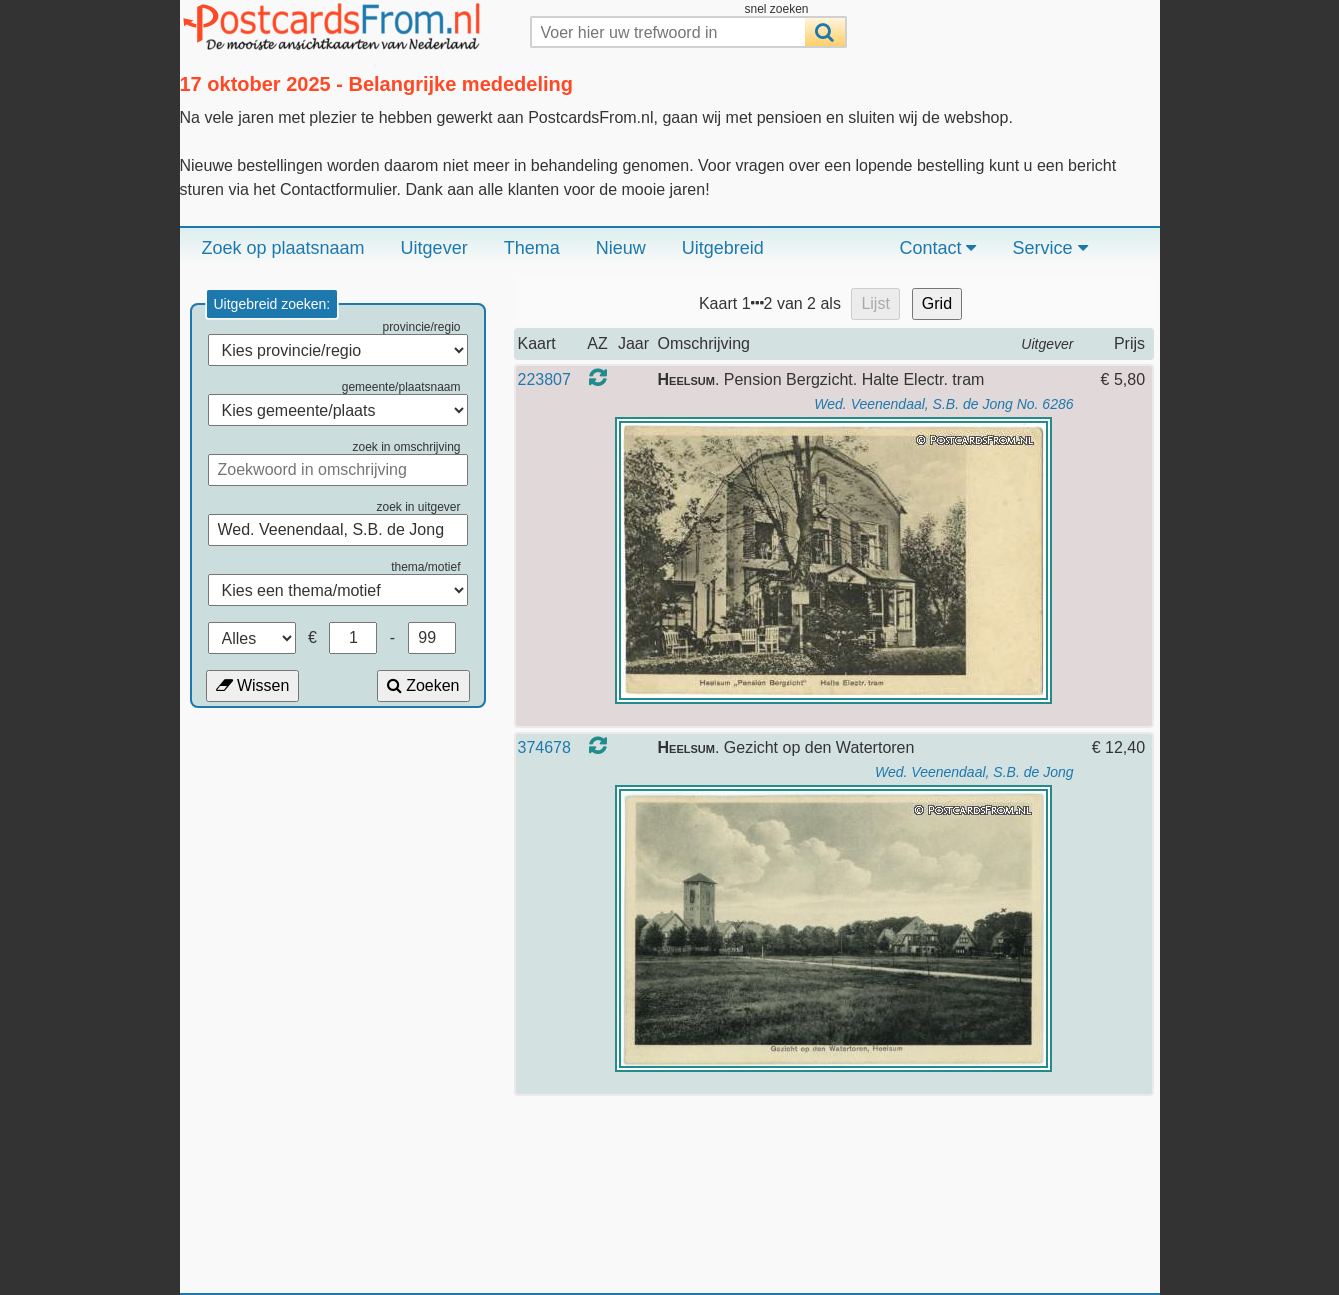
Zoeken (423, 685)
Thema (532, 248)
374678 (544, 747)
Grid (937, 303)
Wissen (253, 685)
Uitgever (434, 248)
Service (1049, 248)
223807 (544, 379)
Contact (937, 248)
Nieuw (621, 248)
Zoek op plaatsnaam (283, 248)
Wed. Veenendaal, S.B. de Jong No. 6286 (943, 404)
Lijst (875, 303)
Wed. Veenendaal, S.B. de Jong (974, 772)
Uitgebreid (723, 248)
